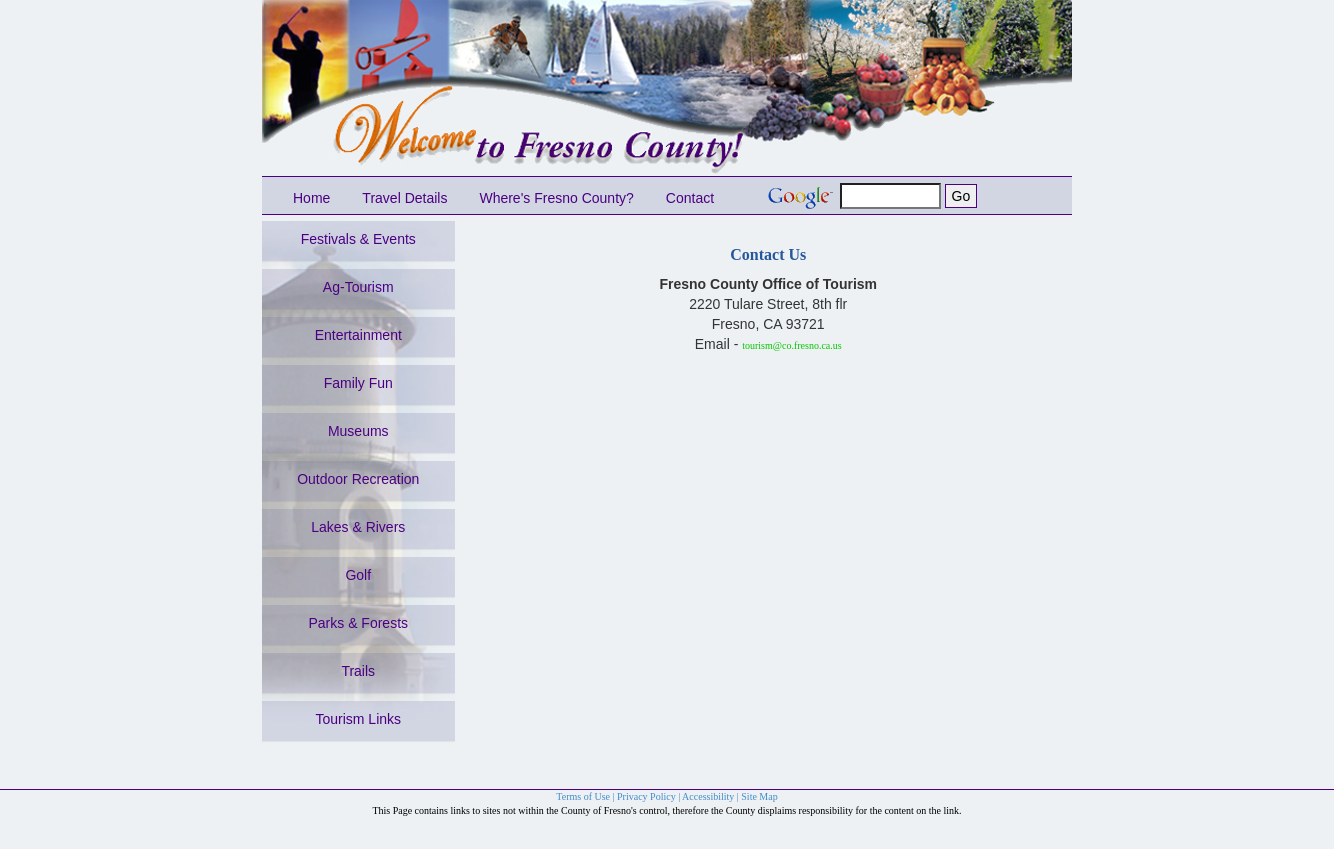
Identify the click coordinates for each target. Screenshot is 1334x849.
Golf (358, 575)
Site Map (759, 796)
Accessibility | (711, 796)
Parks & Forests (358, 623)
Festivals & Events (358, 239)
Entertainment (358, 335)
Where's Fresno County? (556, 198)
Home (311, 198)
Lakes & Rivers (358, 527)
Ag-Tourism (358, 287)
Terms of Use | (586, 796)
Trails (358, 671)
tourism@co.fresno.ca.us (791, 345)
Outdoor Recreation (358, 479)
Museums (358, 431)
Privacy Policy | (649, 796)
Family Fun (358, 383)
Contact (690, 198)
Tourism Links (358, 719)
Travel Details (404, 198)
